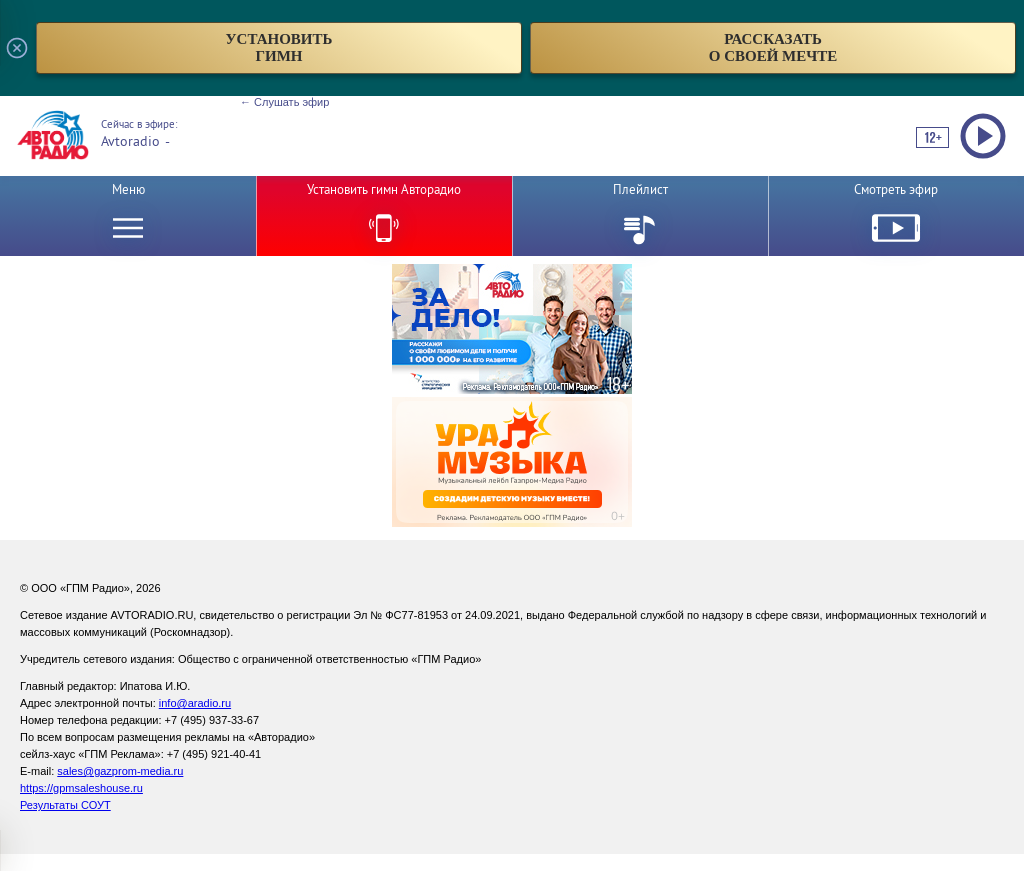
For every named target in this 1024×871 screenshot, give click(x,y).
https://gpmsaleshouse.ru (81, 788)
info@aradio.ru (195, 703)
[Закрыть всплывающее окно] (17, 48)
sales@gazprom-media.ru (120, 771)
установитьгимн (279, 47)
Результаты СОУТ (65, 805)
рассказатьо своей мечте (773, 47)
